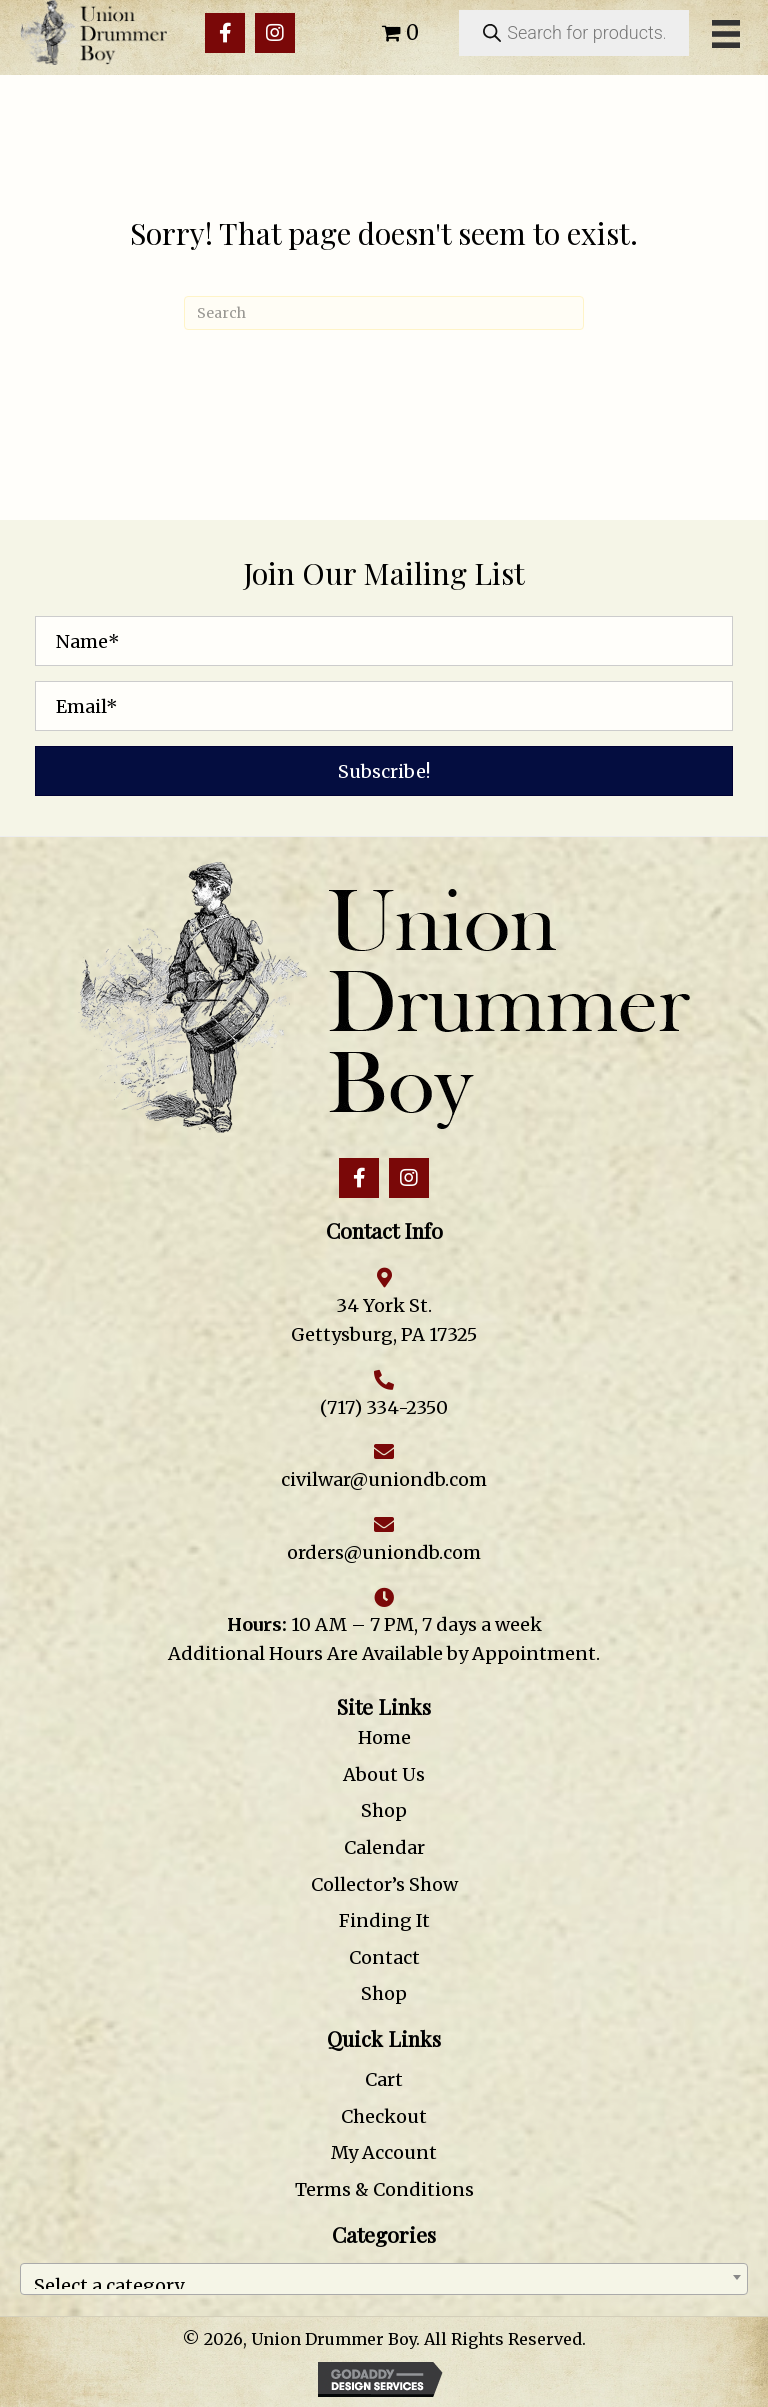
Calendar (384, 1847)
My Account (384, 2152)
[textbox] (384, 2279)
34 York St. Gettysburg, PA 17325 (384, 1320)
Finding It (384, 1920)
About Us (384, 1774)
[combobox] (384, 2279)
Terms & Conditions (384, 2189)
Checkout (384, 2116)
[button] (225, 33)
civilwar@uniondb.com (384, 1479)
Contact (384, 1957)
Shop (384, 1810)
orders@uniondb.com (384, 1552)
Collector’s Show (384, 1884)
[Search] (384, 313)
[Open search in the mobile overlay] (574, 33)
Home (384, 1737)
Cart (384, 2079)
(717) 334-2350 (384, 1407)
